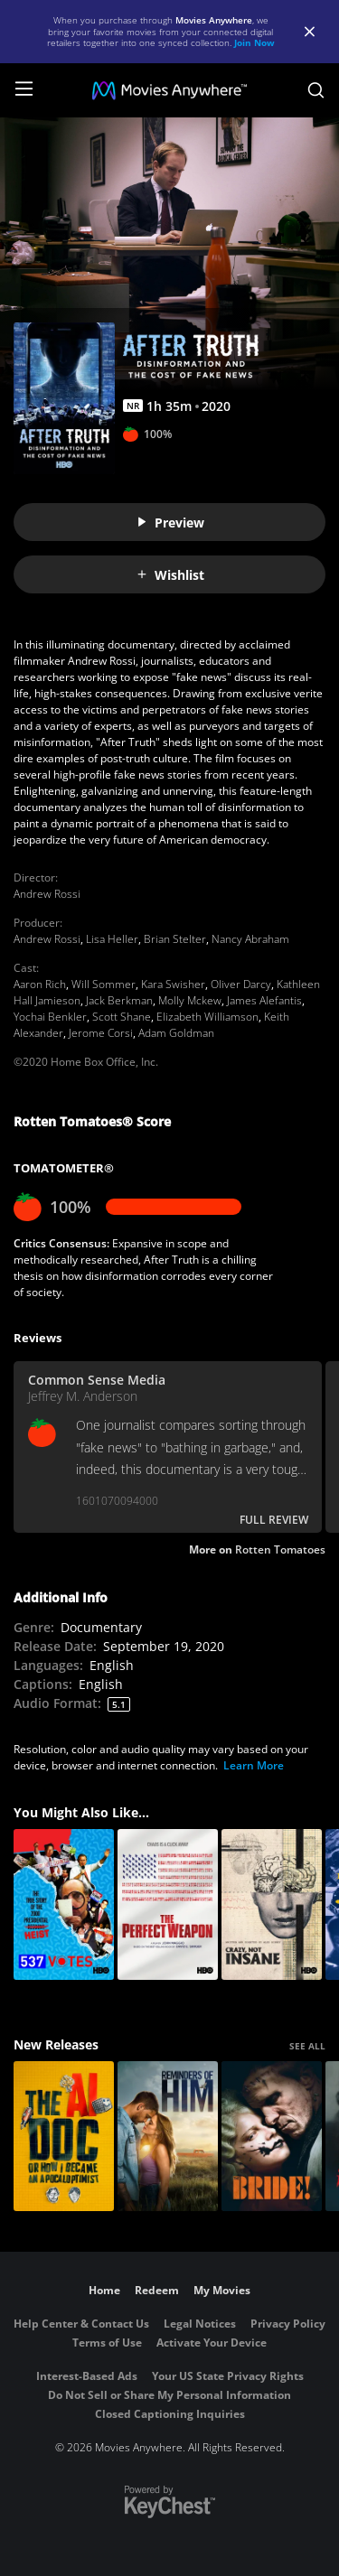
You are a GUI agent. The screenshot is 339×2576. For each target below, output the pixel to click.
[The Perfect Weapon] (168, 1904)
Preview (170, 522)
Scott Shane (121, 1016)
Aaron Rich (40, 984)
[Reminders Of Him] (168, 2136)
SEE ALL (307, 2045)
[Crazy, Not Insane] (271, 1904)
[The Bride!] (271, 2136)
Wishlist (170, 574)
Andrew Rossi (47, 893)
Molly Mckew (189, 1000)
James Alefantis (264, 1000)
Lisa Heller (112, 939)
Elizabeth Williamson (207, 1016)
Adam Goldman (176, 1033)
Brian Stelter (175, 939)
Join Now (254, 42)
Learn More (253, 1765)
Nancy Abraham (250, 939)
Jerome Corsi (101, 1033)
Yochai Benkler (50, 1016)
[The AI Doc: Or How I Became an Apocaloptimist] (64, 2136)
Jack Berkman (119, 1000)
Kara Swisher (173, 984)
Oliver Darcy (241, 984)
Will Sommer (103, 984)
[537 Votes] (64, 1904)
